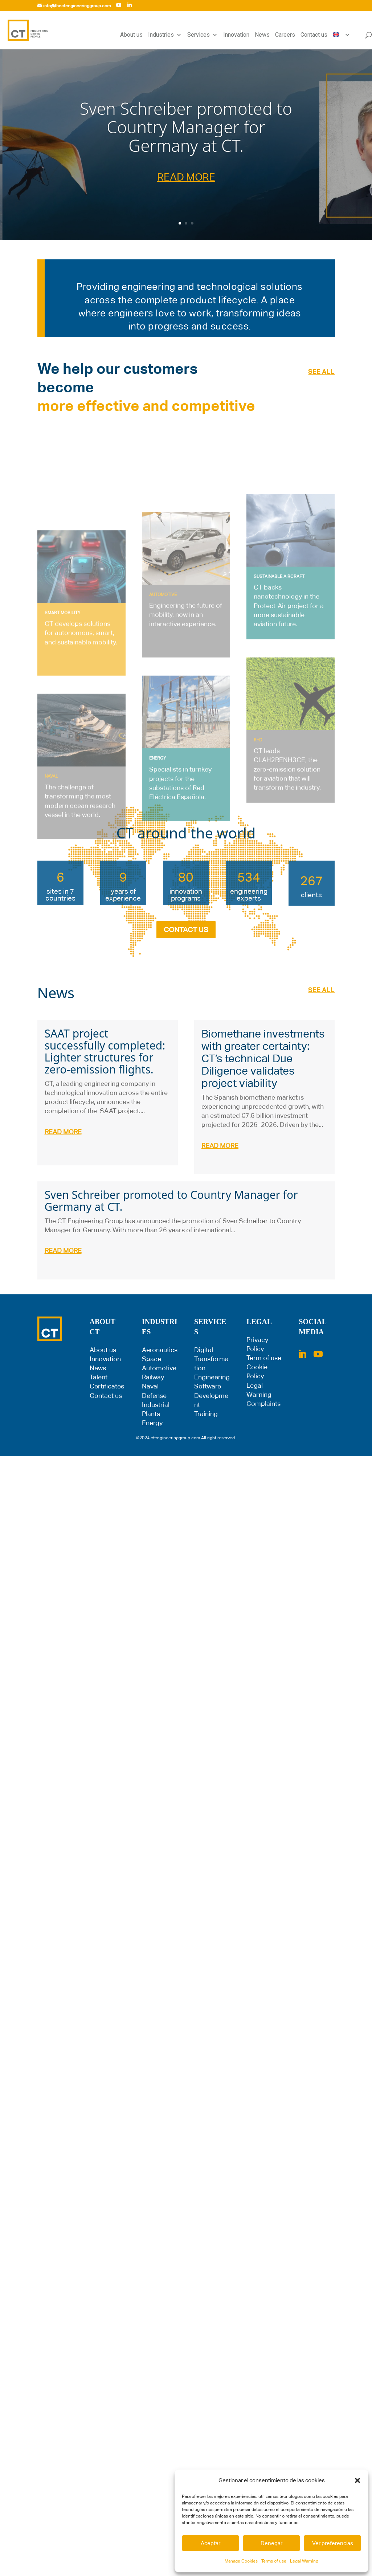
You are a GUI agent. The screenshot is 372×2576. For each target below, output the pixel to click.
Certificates (107, 1386)
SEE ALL (321, 371)
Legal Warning (304, 2561)
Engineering (212, 1377)
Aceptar (210, 2543)
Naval (150, 1386)
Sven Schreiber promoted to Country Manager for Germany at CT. (186, 127)
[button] (357, 2480)
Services (202, 35)
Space (151, 1359)
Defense (154, 1395)
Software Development (211, 1395)
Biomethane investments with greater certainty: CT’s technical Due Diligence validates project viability (263, 1058)
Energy (152, 1423)
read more (63, 1132)
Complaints (263, 1403)
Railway (153, 1377)
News (262, 34)
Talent (98, 1377)
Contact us (314, 34)
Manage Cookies (241, 2561)
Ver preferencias (332, 2543)
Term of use (263, 1358)
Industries (165, 35)
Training (206, 1414)
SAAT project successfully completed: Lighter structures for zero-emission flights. (105, 1051)
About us (131, 34)
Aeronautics (159, 1350)
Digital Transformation (211, 1359)
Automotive (159, 1368)
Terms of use (273, 2561)
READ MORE (186, 177)
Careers (285, 34)
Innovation (236, 34)
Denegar (271, 2543)
